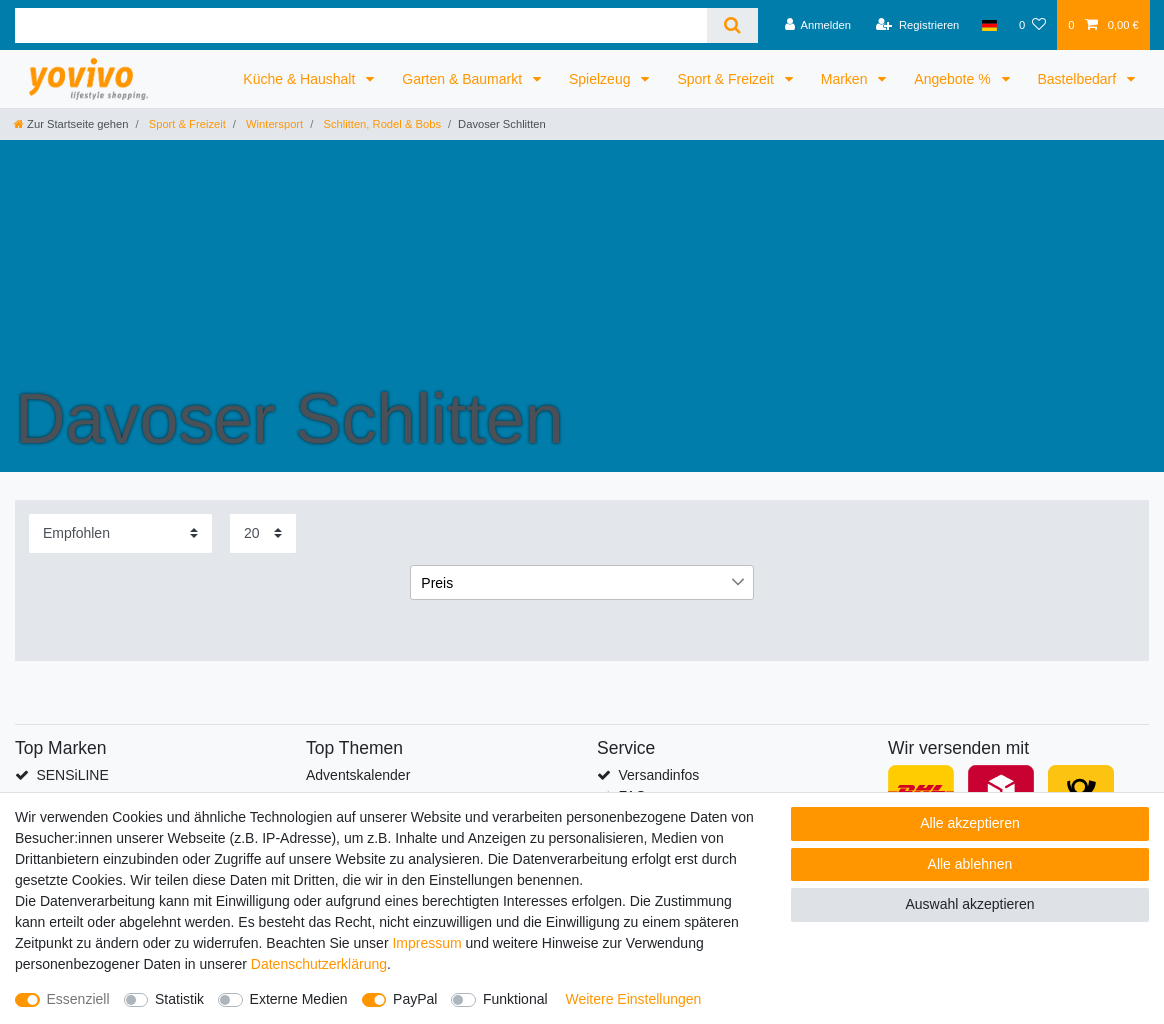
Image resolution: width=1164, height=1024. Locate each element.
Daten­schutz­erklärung (319, 964)
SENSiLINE (72, 775)
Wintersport (273, 124)
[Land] (989, 25)
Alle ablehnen (970, 864)
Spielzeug (601, 79)
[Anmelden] (817, 25)
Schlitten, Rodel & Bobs (380, 124)
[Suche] (732, 25)
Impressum (426, 943)
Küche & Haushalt (301, 79)
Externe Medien (299, 999)
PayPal (415, 999)
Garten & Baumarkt (464, 79)
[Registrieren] (917, 25)
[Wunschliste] (1032, 25)
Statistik (179, 999)
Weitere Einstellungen (633, 999)
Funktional (515, 999)
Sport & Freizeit (727, 79)
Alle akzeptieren (970, 823)
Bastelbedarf (1079, 79)
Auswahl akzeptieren (969, 904)
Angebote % (954, 79)
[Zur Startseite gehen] (71, 124)
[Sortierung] (120, 533)
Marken (846, 79)
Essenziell (78, 999)
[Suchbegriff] (361, 25)
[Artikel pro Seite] (263, 533)
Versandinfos (658, 775)
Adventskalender (358, 775)
